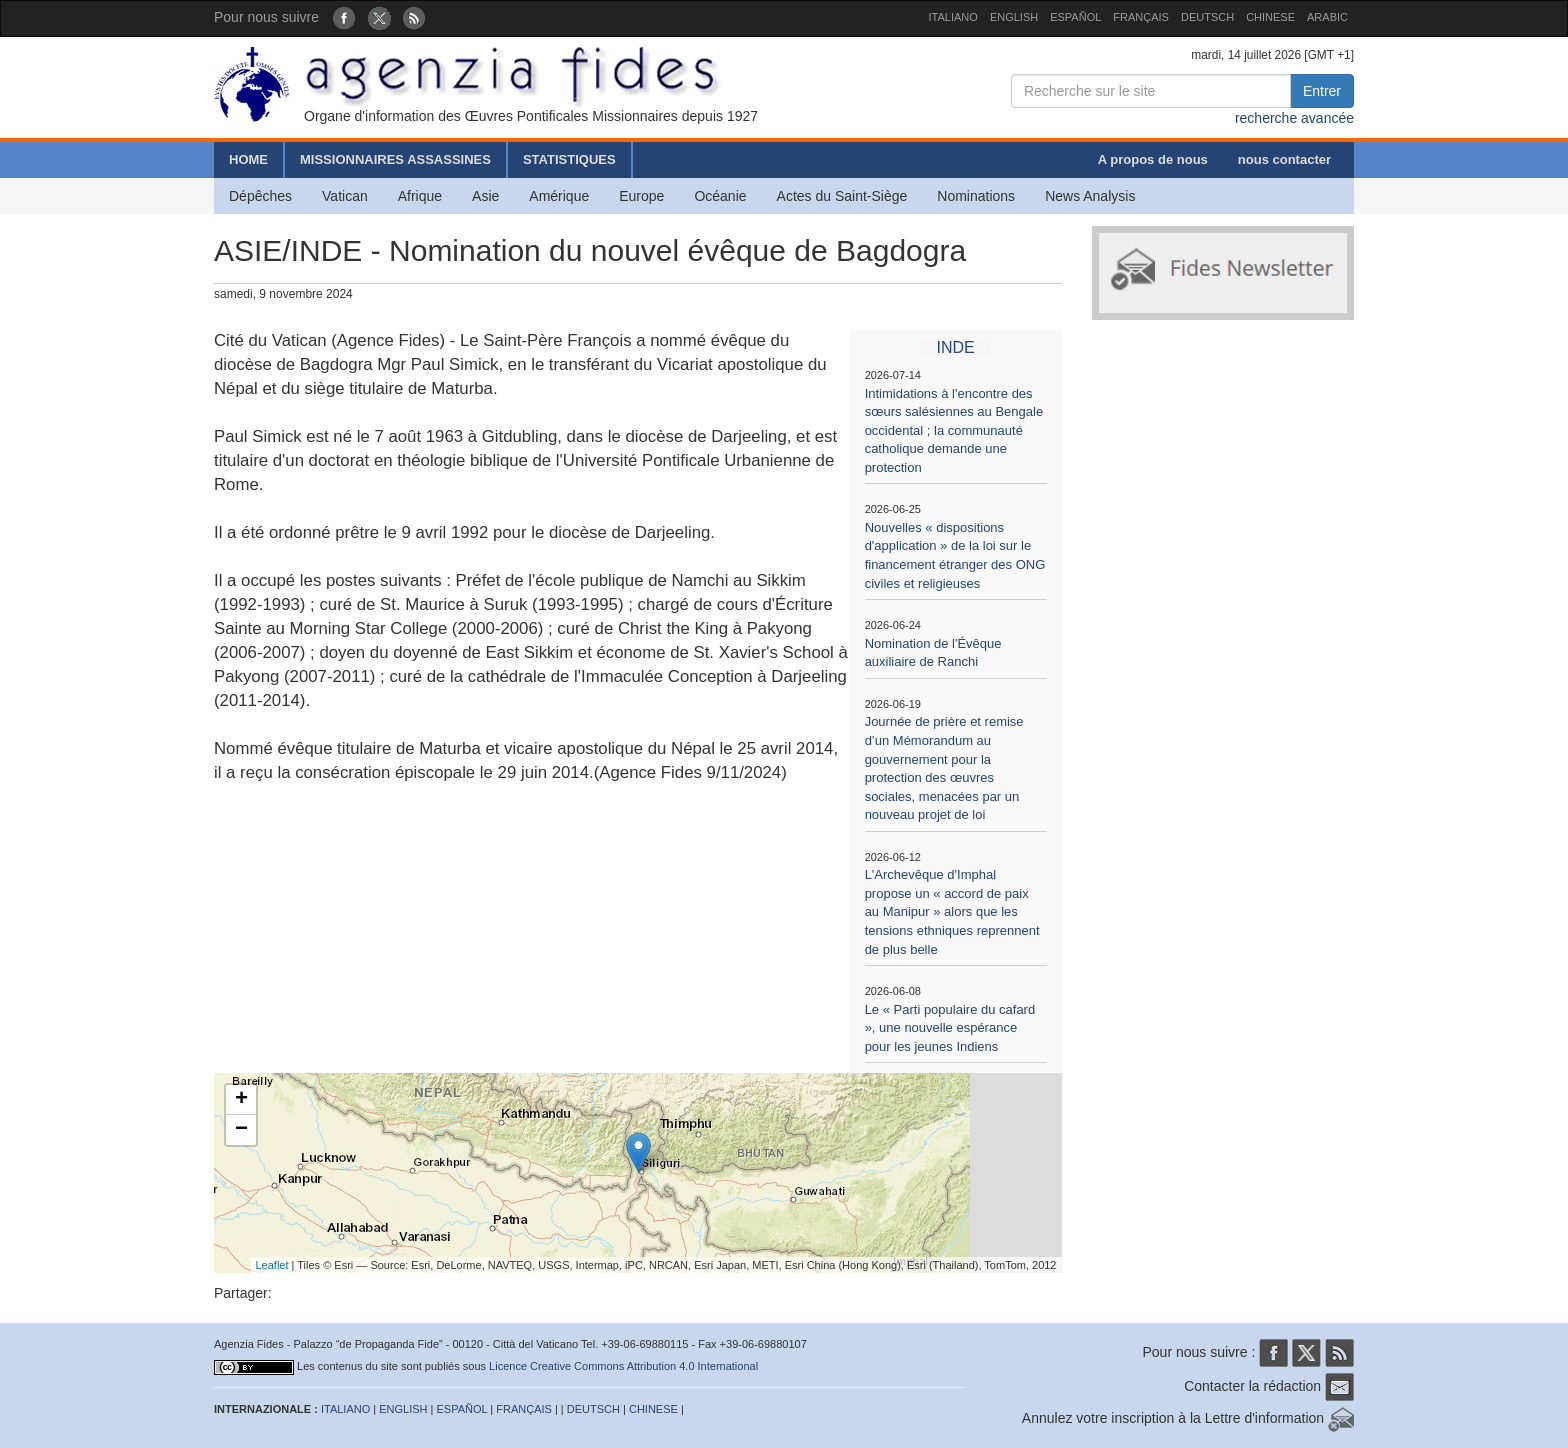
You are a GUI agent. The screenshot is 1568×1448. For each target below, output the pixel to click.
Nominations (976, 196)
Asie (485, 196)
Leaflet (272, 1265)
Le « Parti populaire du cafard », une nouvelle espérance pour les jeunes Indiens (950, 1028)
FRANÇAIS (1141, 17)
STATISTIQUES (569, 159)
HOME (248, 159)
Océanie (720, 196)
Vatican (345, 196)
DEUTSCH (1207, 17)
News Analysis (1090, 196)
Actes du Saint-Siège (842, 196)
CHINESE (1270, 17)
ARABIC (1327, 17)
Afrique (420, 196)
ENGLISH (1014, 17)
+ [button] (241, 1100)
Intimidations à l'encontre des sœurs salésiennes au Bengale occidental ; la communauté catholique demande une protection (954, 430)
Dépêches (260, 196)
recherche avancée (1294, 118)
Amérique (559, 196)
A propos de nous (1153, 159)
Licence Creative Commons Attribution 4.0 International (623, 1366)
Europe (641, 196)
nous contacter (1284, 159)
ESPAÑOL (1075, 17)
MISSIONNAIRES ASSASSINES (395, 159)
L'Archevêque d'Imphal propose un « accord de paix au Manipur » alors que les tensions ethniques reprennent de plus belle (952, 911)
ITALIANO (953, 17)
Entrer (1322, 91)
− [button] (241, 1130)
